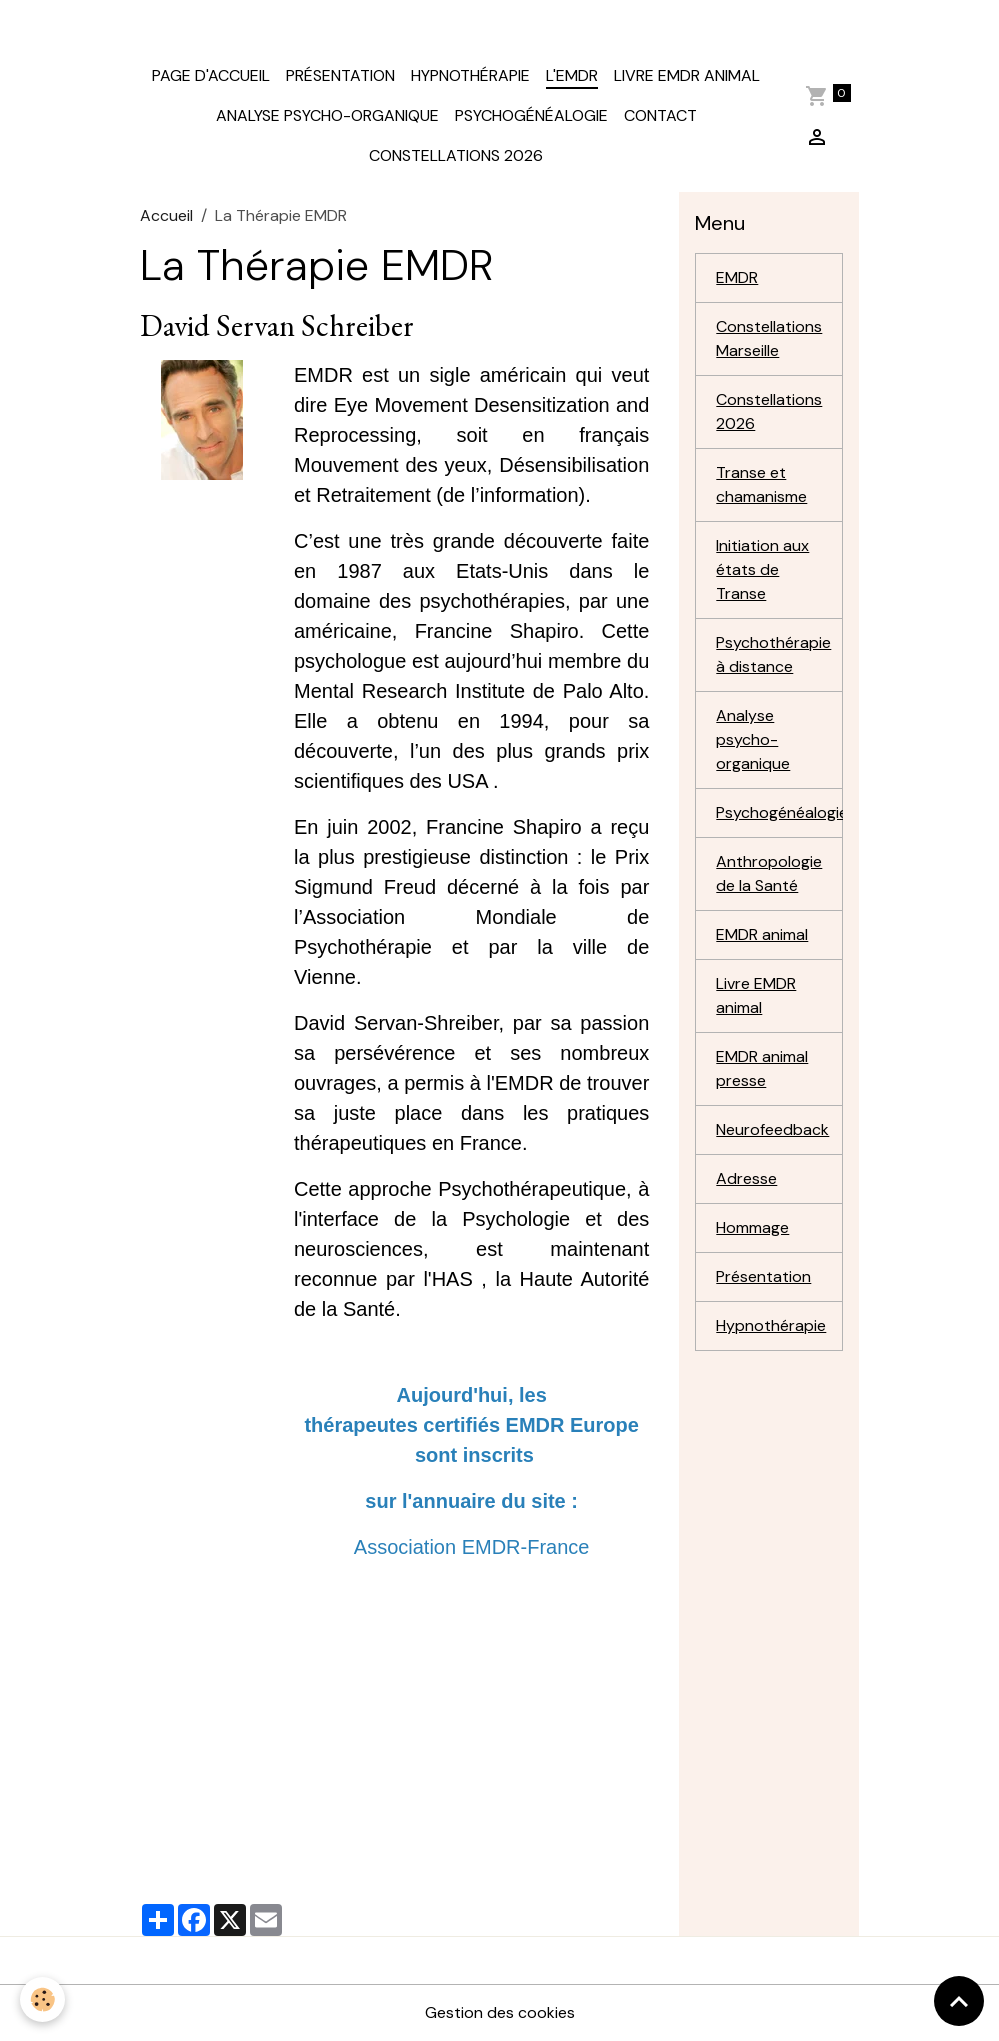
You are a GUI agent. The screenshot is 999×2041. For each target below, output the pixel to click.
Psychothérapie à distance (773, 654)
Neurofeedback (772, 1129)
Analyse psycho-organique (753, 739)
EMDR (737, 277)
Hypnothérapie (470, 75)
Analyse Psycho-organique (327, 115)
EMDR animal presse (762, 1068)
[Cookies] (42, 1999)
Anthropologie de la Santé (769, 873)
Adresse (746, 1178)
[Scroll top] (959, 2001)
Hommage (752, 1227)
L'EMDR (572, 75)
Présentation (340, 75)
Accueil (166, 215)
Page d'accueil (211, 75)
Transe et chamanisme (761, 484)
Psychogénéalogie (531, 115)
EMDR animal (762, 934)
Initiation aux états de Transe (762, 569)
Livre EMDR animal (687, 75)
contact (660, 115)
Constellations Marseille (769, 338)
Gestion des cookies (500, 2012)
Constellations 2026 (456, 155)
